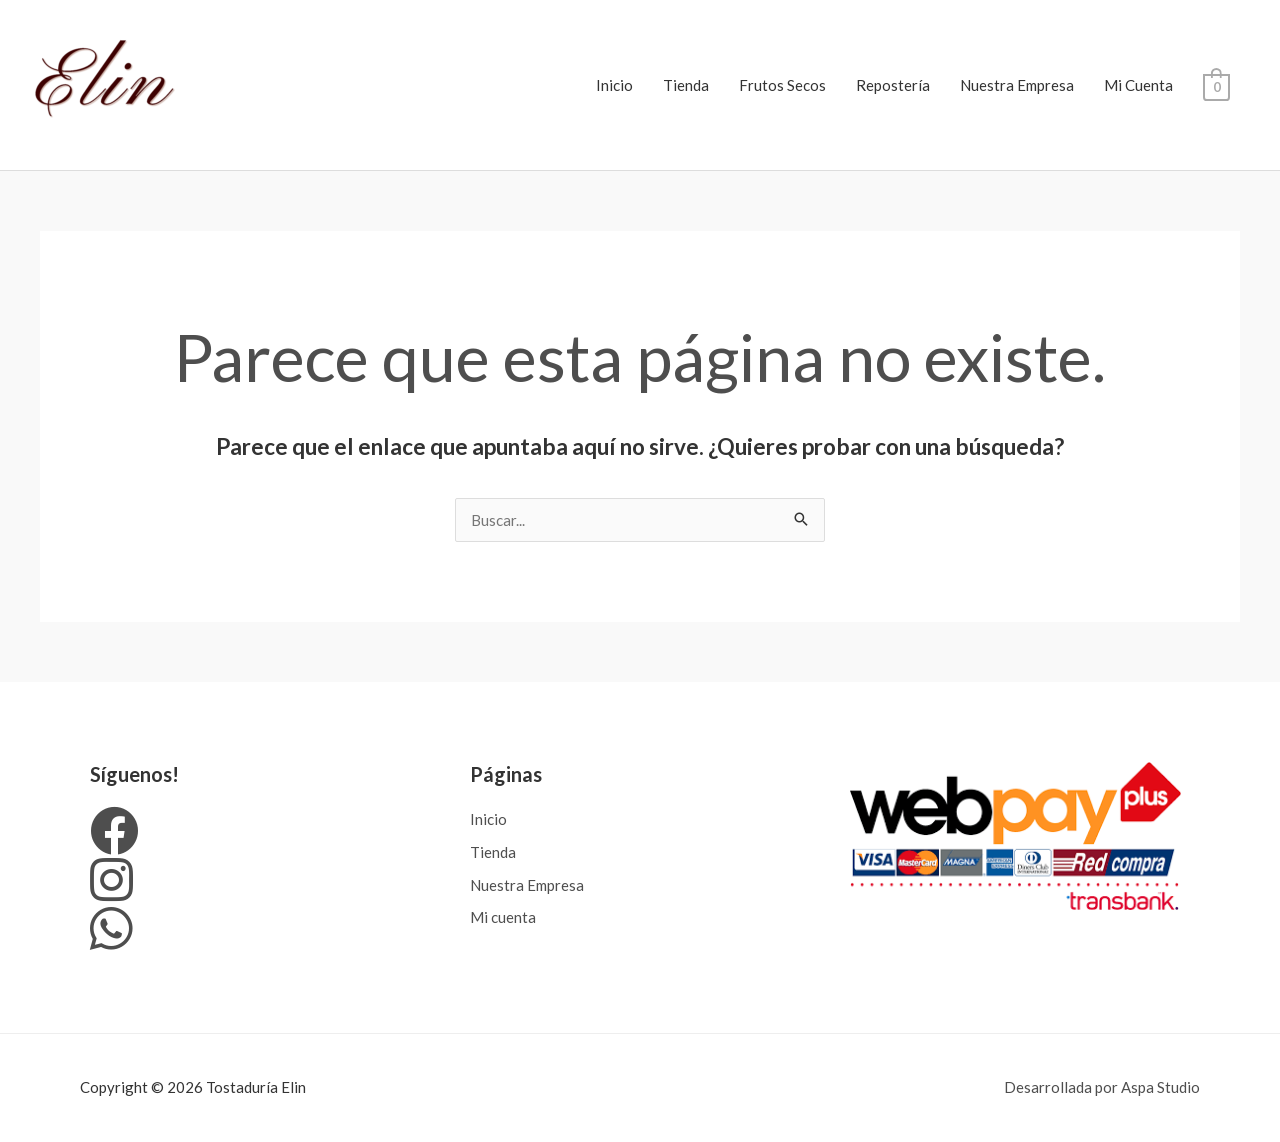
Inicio (614, 85)
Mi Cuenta (1138, 85)
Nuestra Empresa (1017, 85)
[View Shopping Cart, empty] (1216, 85)
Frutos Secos (782, 85)
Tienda (686, 85)
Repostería (893, 85)
